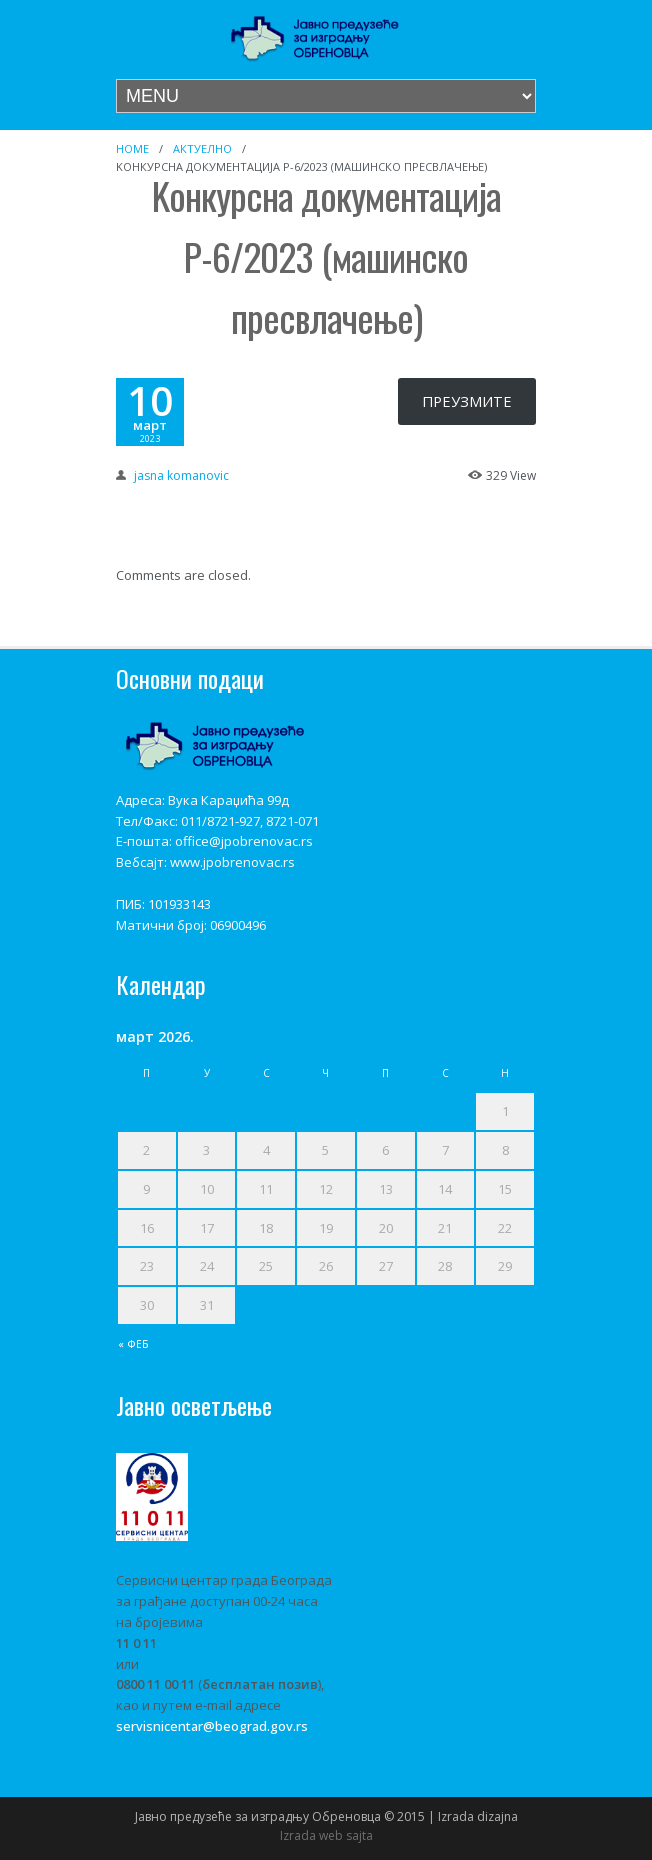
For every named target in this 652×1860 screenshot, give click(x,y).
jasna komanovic (181, 475)
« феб (133, 1344)
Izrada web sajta (326, 1835)
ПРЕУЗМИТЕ (467, 401)
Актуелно (202, 148)
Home (132, 148)
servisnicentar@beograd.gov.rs (212, 1726)
